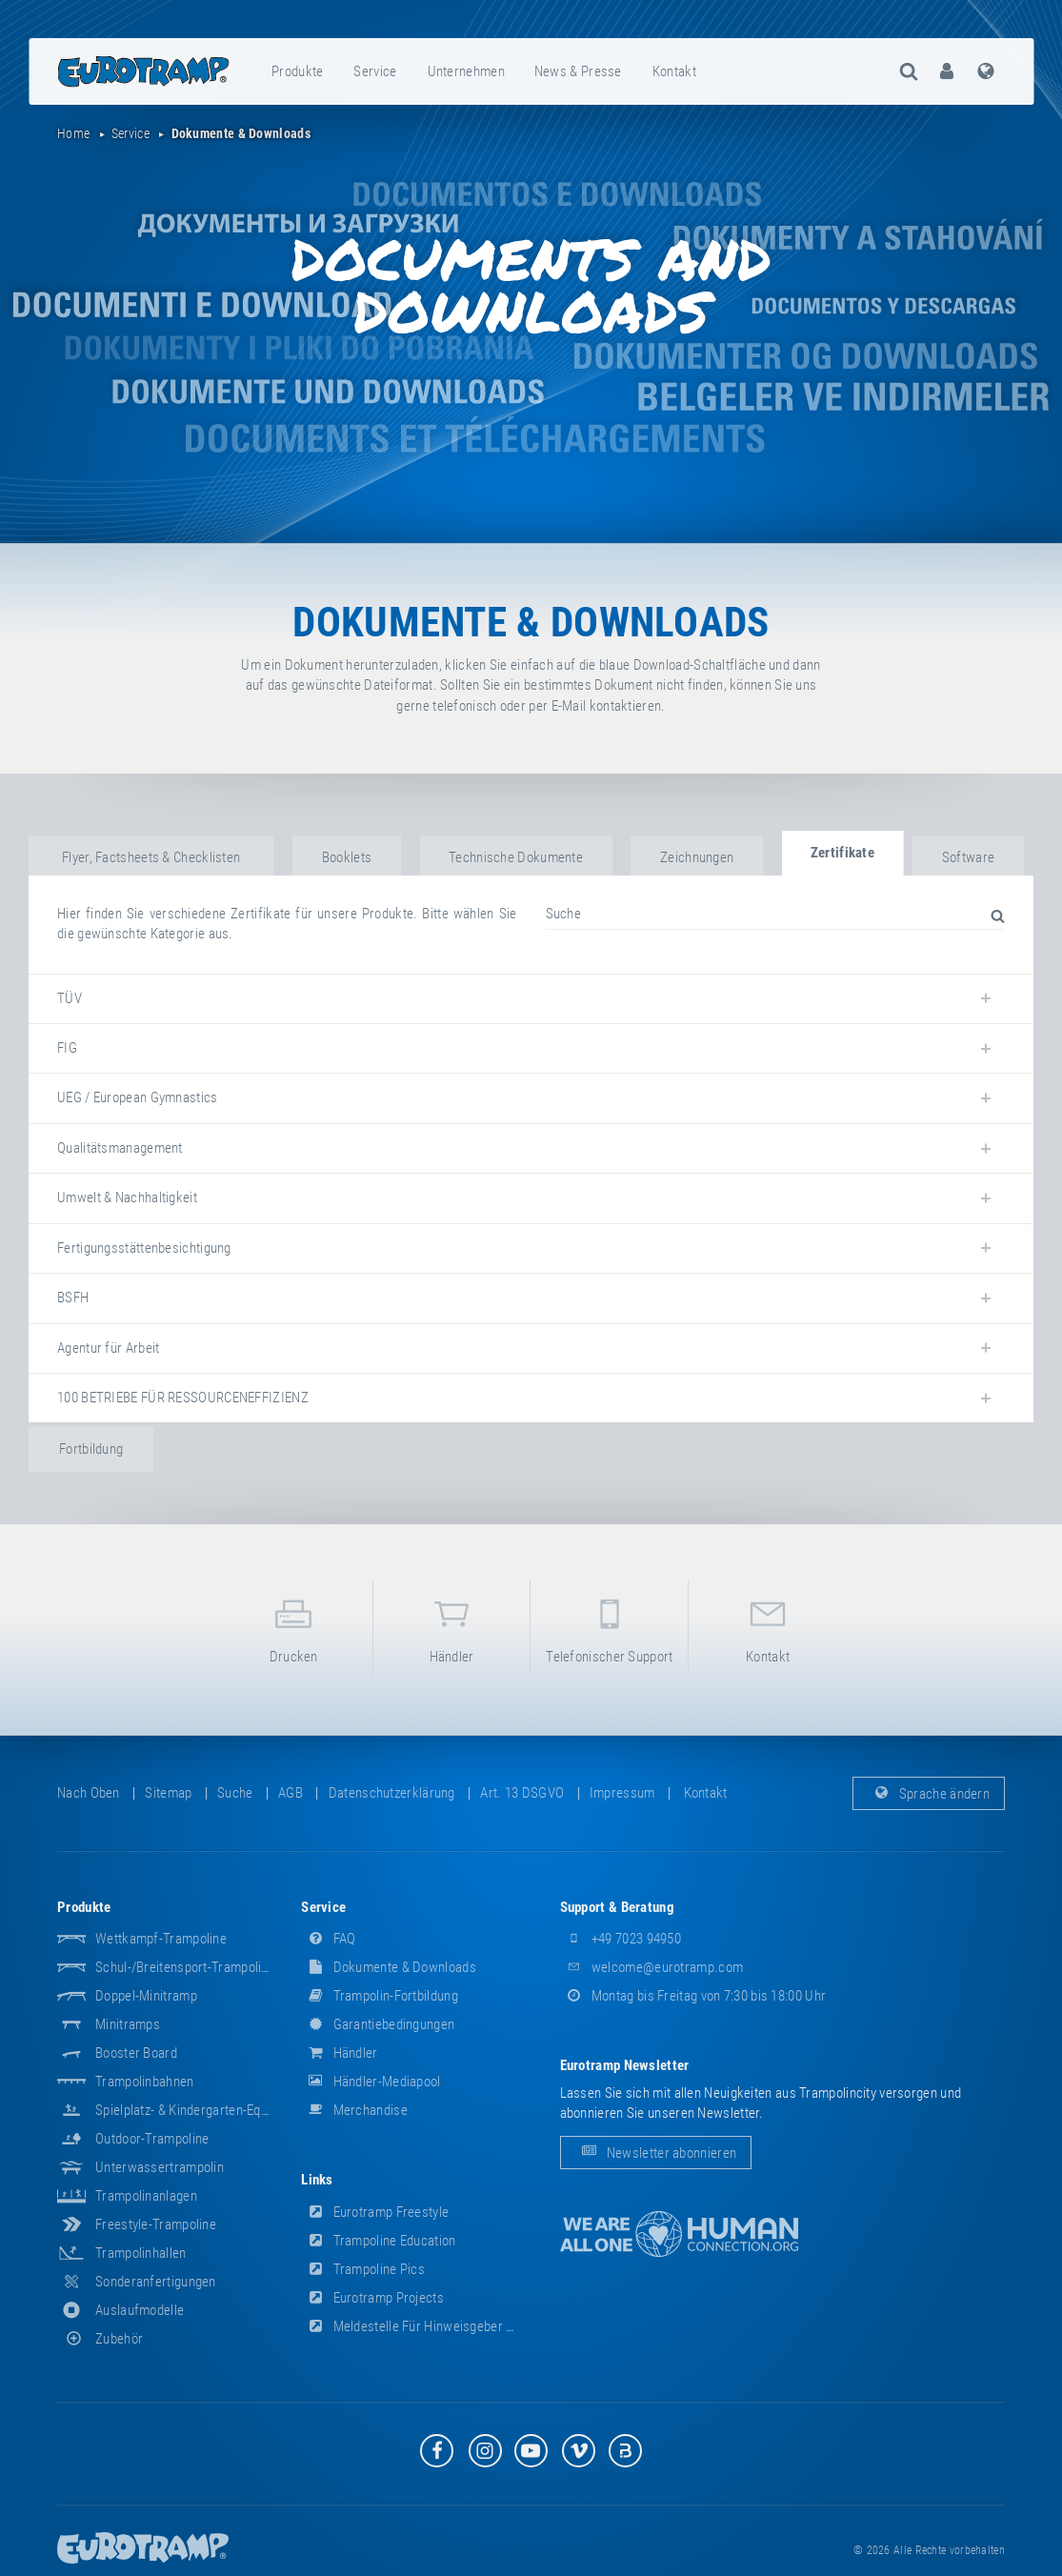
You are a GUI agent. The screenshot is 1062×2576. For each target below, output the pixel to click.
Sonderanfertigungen (155, 2281)
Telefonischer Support (609, 1627)
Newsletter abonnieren (656, 2152)
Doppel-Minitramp (146, 1995)
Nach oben (88, 1792)
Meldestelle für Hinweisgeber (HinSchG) (432, 2326)
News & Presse (578, 71)
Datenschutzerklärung (392, 1792)
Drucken (294, 1627)
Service (374, 71)
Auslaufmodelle (139, 2310)
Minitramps (127, 2024)
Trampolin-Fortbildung (379, 1995)
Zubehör (100, 2338)
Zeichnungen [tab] (696, 857)
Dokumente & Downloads (388, 1967)
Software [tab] (968, 857)
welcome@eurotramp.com (652, 1967)
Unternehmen (466, 71)
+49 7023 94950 (621, 1938)
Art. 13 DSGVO (522, 1792)
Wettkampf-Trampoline (161, 1938)
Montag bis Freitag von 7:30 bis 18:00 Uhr (693, 1995)
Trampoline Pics (363, 2269)
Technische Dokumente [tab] (516, 857)
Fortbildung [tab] (91, 1449)
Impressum (622, 1792)
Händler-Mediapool (370, 2081)
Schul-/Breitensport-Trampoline (185, 1967)
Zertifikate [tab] (842, 852)
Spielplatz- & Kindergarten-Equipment (201, 2110)
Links (317, 2179)
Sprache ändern (929, 1792)
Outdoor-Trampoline (152, 2138)
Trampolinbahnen (144, 2081)
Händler (452, 1627)
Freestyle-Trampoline (155, 2224)
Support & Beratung (617, 1907)
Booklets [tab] (346, 857)
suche (235, 1792)
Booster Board (136, 2053)
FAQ (328, 1938)
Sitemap (168, 1792)
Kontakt (674, 71)
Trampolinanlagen (146, 2195)
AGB (290, 1792)
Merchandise (354, 2110)
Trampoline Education (378, 2240)
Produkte (297, 71)
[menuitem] (298, 71)
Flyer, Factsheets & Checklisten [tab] (151, 857)
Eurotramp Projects (372, 2297)
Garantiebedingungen (377, 2024)
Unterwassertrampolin (159, 2167)
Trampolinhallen (141, 2253)
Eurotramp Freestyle (375, 2212)
